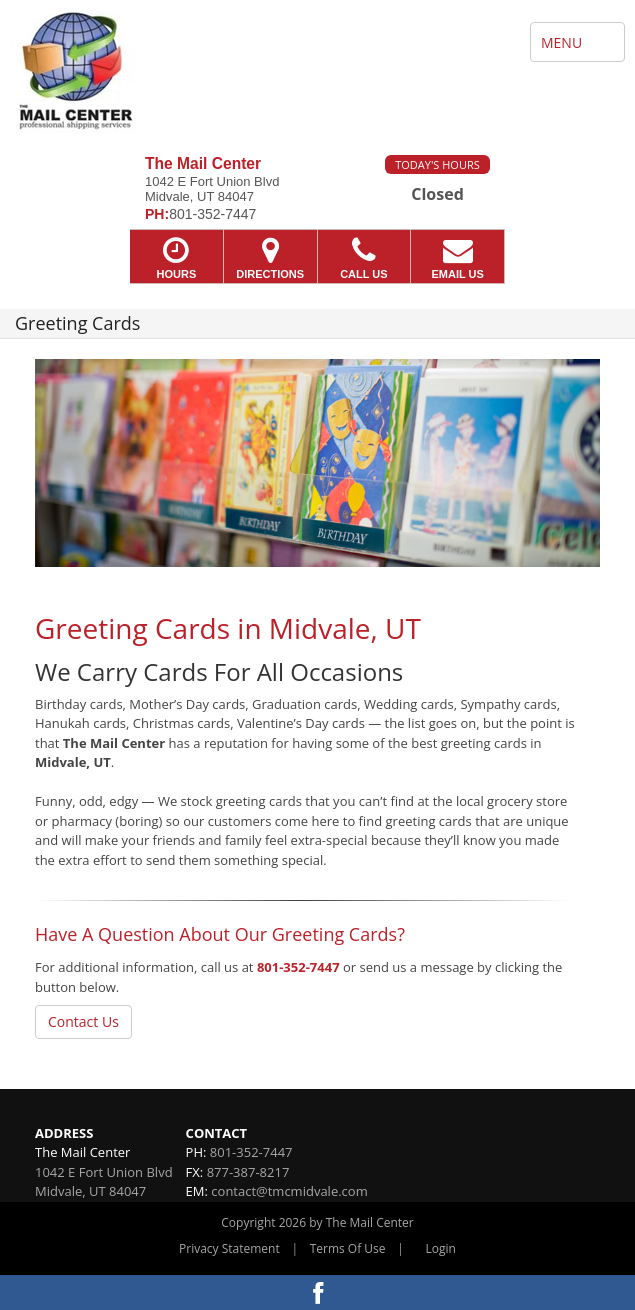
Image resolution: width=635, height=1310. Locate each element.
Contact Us (83, 1021)
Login (441, 1248)
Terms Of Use (348, 1248)
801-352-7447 (298, 967)
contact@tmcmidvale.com (289, 1191)
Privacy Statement (229, 1248)
